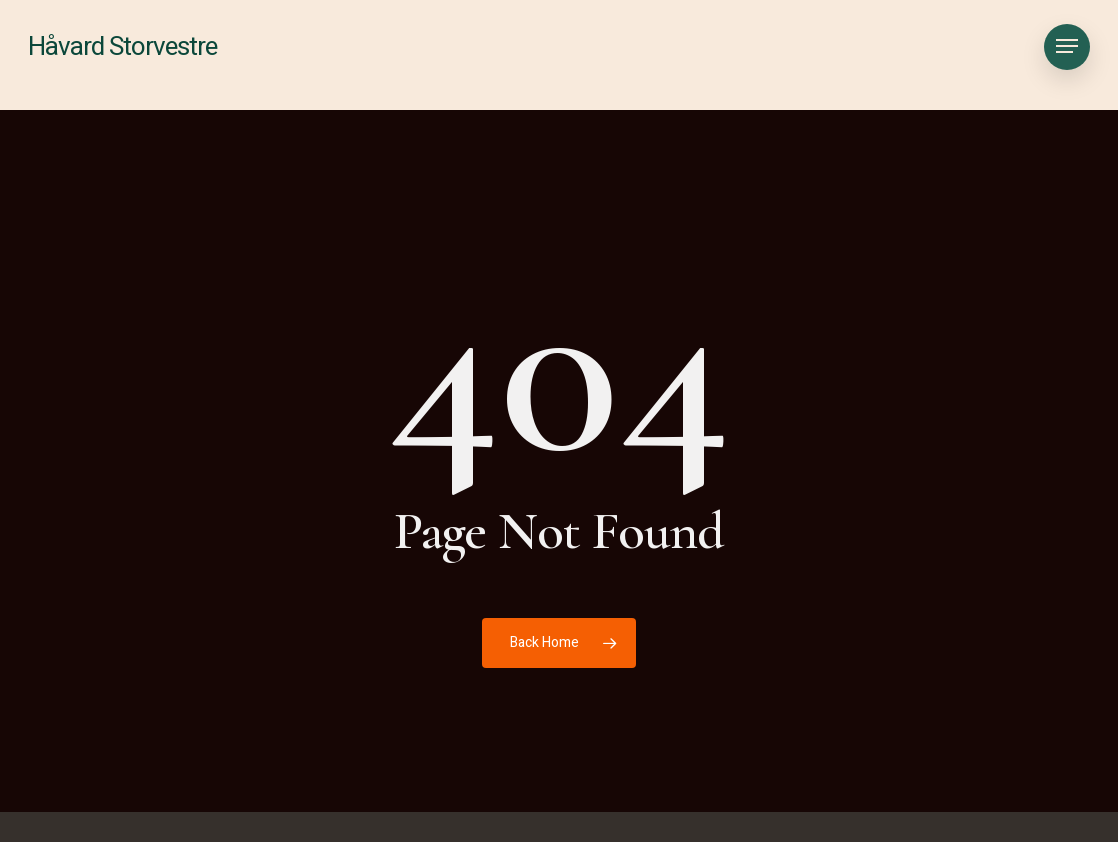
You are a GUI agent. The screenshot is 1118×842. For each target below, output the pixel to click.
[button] (1067, 55)
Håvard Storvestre (122, 55)
